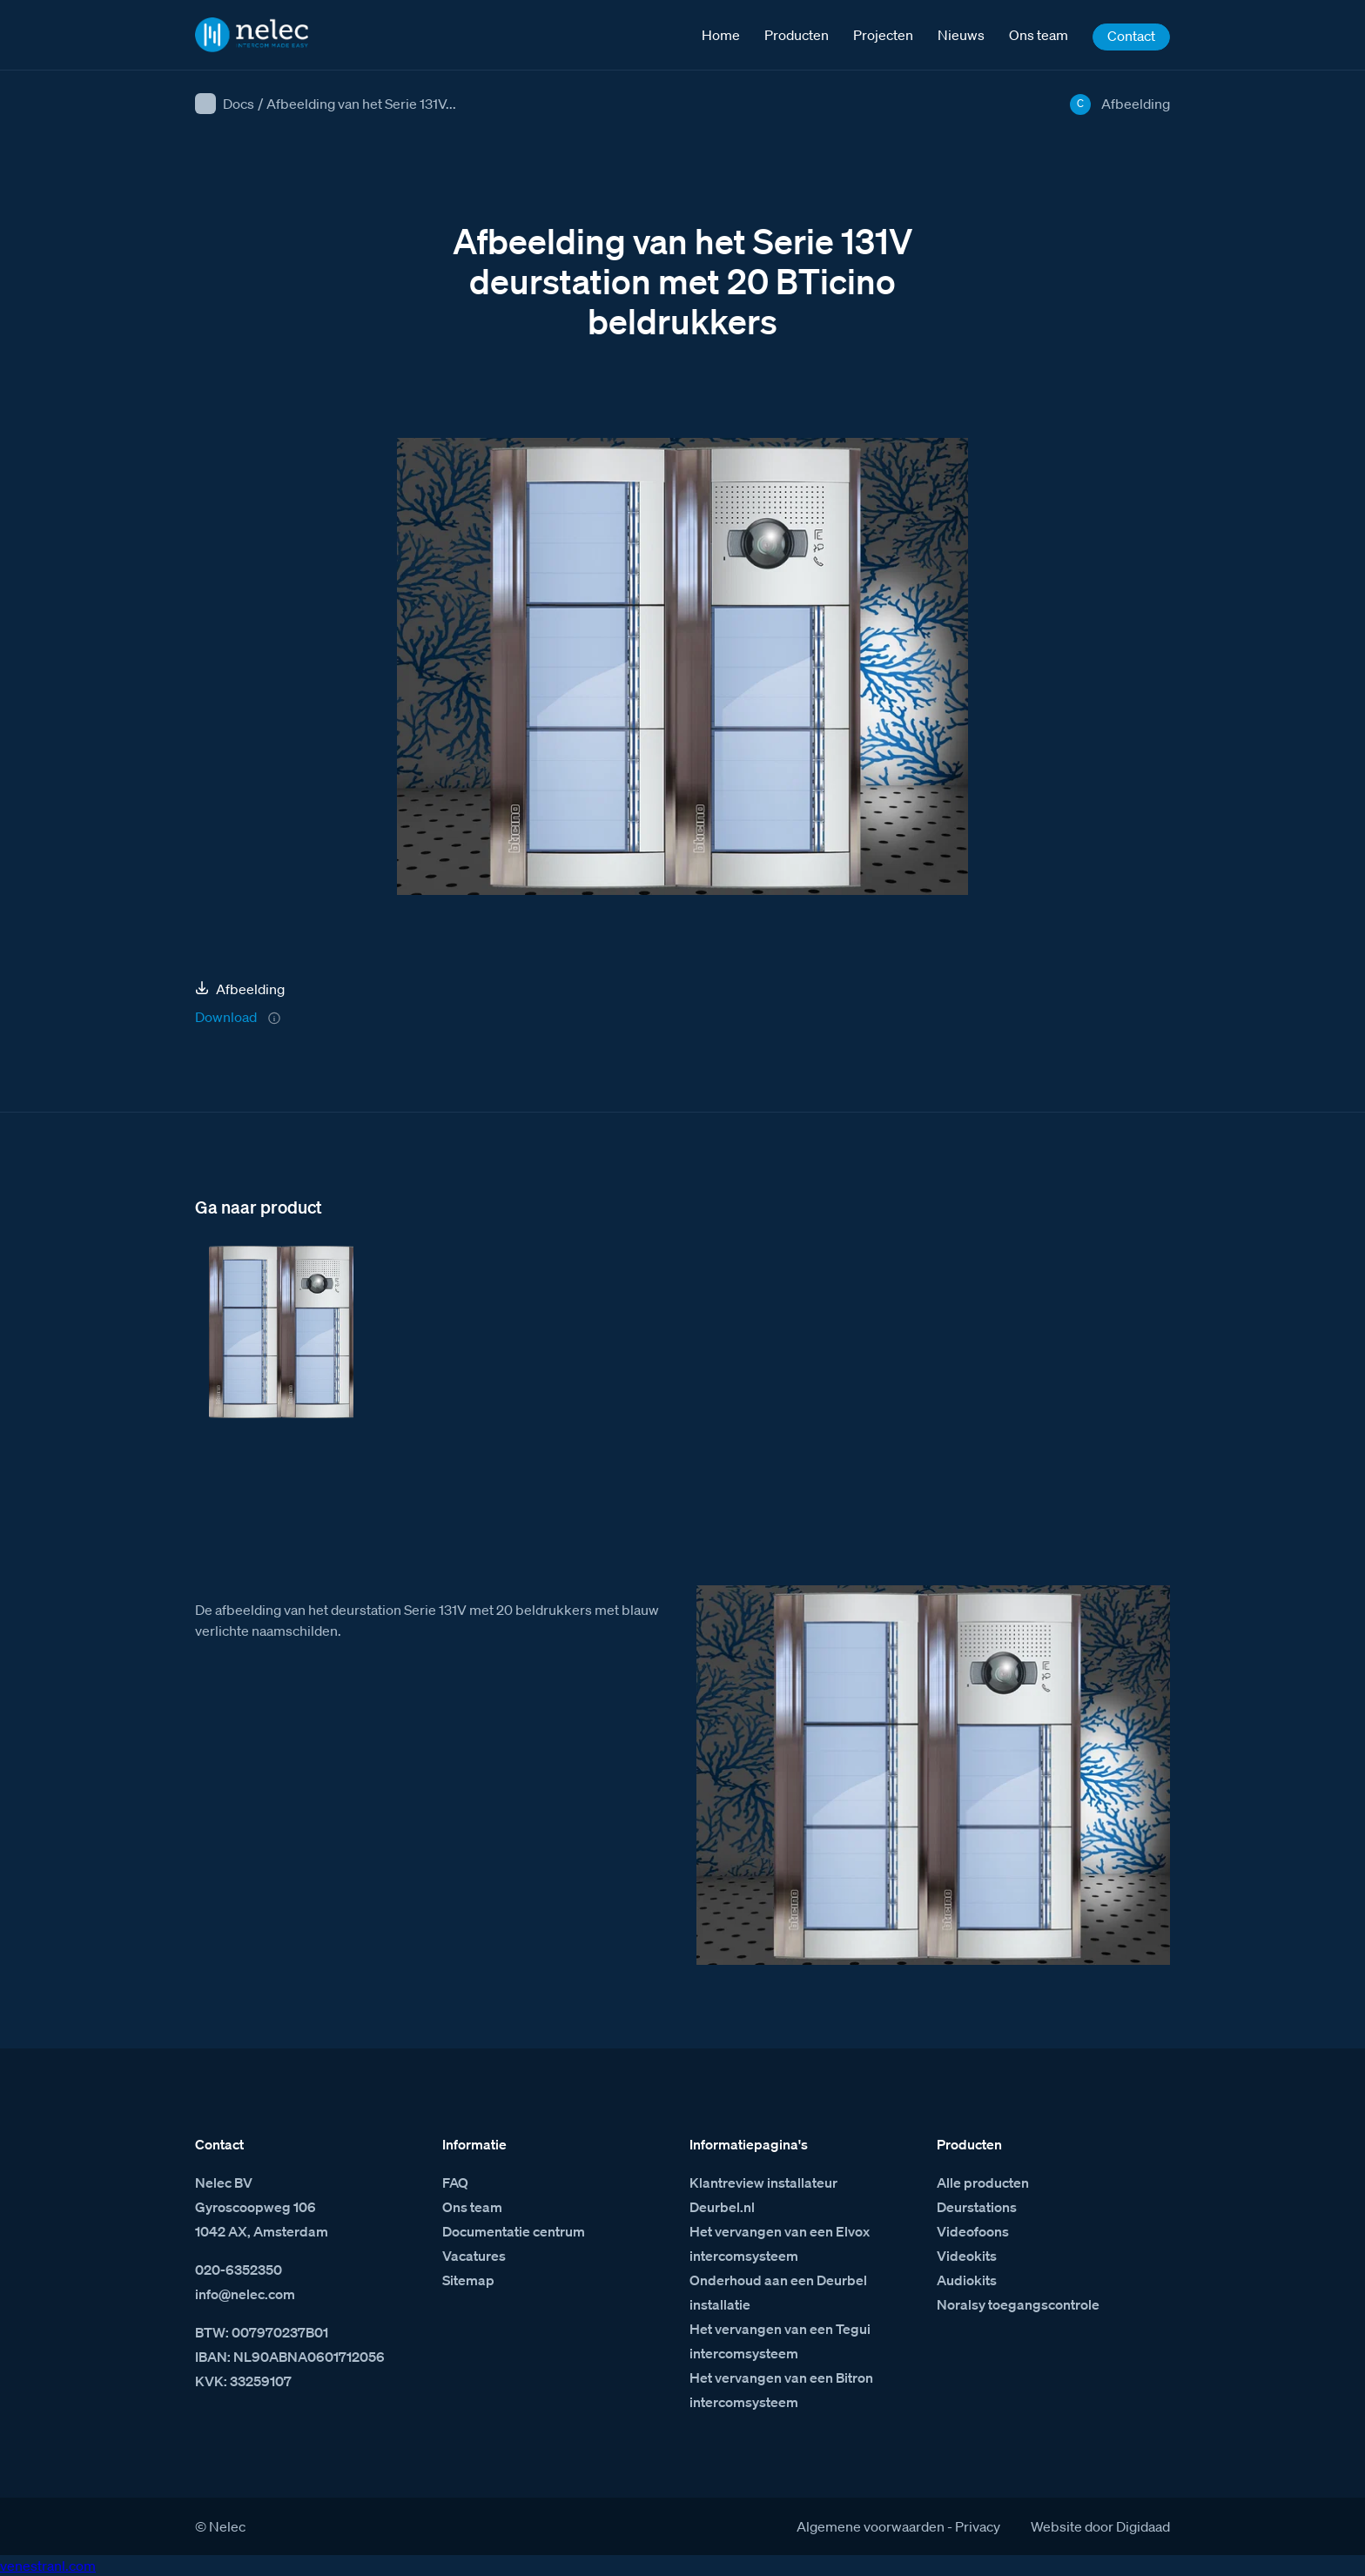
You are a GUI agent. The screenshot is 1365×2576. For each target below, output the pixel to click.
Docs (238, 103)
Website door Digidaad (1100, 2526)
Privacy (977, 2526)
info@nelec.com (245, 2294)
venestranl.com (48, 2565)
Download (226, 1017)
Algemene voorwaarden (871, 2526)
